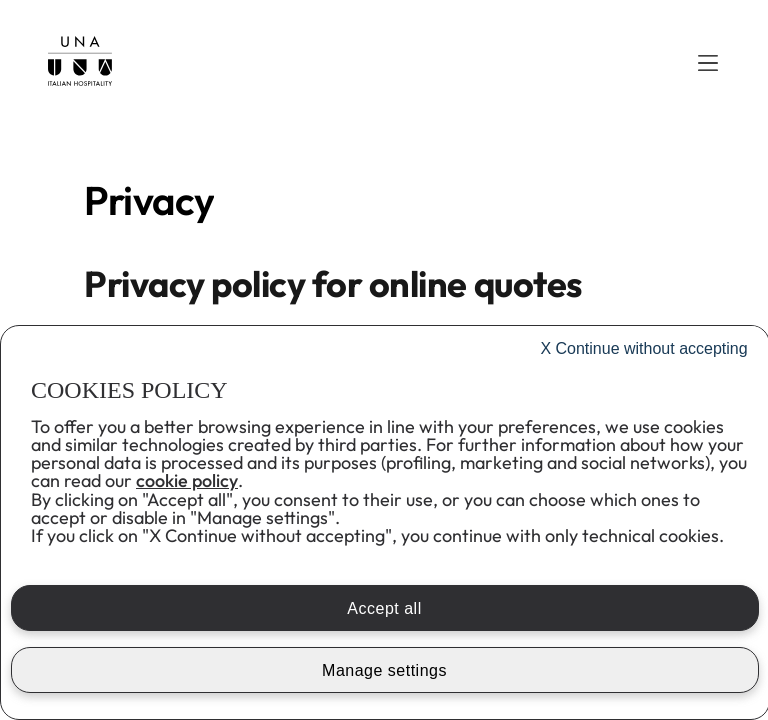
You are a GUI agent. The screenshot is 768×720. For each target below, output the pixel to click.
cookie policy (187, 480)
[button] (708, 63)
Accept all (384, 608)
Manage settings (384, 670)
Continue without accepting (643, 348)
